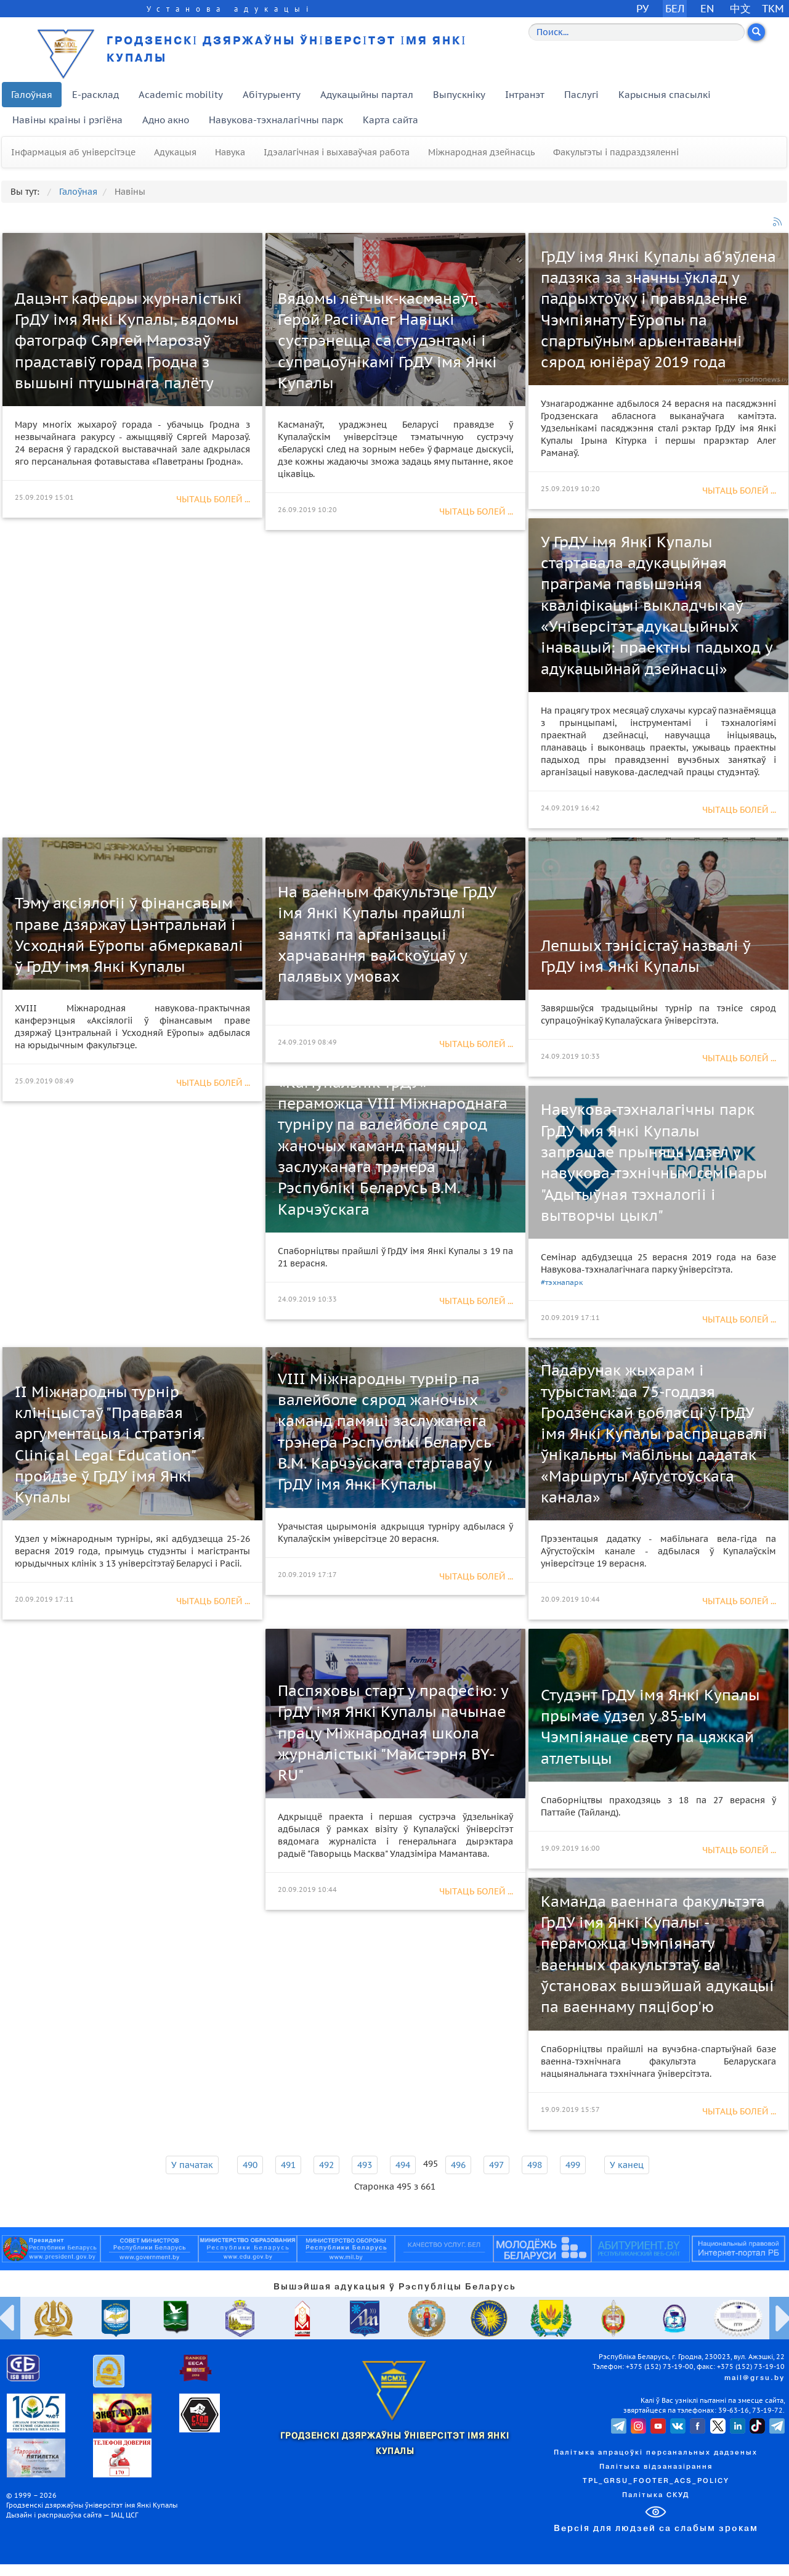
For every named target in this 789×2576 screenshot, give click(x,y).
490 (250, 2164)
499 (572, 2164)
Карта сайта (390, 120)
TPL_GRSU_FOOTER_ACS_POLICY (656, 2481)
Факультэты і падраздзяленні (616, 152)
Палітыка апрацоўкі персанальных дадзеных (656, 2453)
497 (496, 2164)
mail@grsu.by (754, 2378)
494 (402, 2164)
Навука (230, 152)
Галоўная (31, 94)
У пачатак (192, 2164)
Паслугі (581, 94)
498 (534, 2164)
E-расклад (95, 94)
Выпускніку (459, 94)
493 (364, 2164)
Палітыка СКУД (655, 2495)
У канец (627, 2164)
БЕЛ (675, 8)
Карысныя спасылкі (664, 94)
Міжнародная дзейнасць (481, 152)
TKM (773, 8)
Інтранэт (524, 94)
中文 (740, 8)
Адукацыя (175, 152)
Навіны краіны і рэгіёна (67, 120)
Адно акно (165, 120)
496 (458, 2164)
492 (326, 2164)
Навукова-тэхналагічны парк (276, 120)
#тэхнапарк (562, 1282)
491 (288, 2164)
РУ (642, 8)
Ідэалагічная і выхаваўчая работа (337, 152)
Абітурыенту (272, 94)
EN (707, 8)
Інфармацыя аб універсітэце (73, 152)
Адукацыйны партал (366, 94)
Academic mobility (181, 94)
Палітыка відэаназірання (656, 2467)
